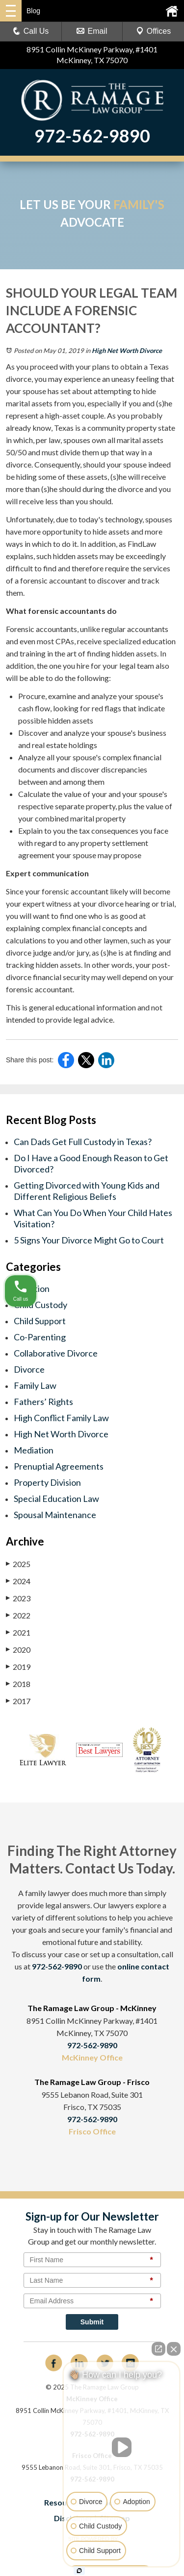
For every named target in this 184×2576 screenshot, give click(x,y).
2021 (18, 1632)
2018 (18, 1683)
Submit (92, 2322)
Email (92, 31)
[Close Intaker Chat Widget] (174, 2349)
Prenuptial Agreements (59, 1466)
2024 (18, 1581)
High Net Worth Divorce (127, 350)
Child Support (40, 1320)
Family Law (35, 1385)
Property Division (47, 1482)
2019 (18, 1666)
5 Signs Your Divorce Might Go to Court (89, 1240)
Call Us (31, 31)
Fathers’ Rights (43, 1401)
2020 (18, 1649)
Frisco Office (92, 2131)
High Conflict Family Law (61, 1417)
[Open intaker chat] (79, 2570)
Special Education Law (56, 1498)
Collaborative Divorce (56, 1353)
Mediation (33, 1450)
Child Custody (40, 1304)
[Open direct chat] (158, 2349)
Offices (153, 31)
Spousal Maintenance (55, 1514)
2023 (18, 1598)
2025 (18, 1563)
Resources (63, 2502)
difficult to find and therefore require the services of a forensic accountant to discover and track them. (88, 580)
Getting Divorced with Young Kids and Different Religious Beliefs (86, 1191)
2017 (18, 1701)
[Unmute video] (121, 2447)
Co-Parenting (40, 1337)
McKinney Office (92, 2057)
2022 (18, 1615)
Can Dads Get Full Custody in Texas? (83, 1141)
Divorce (29, 1369)
